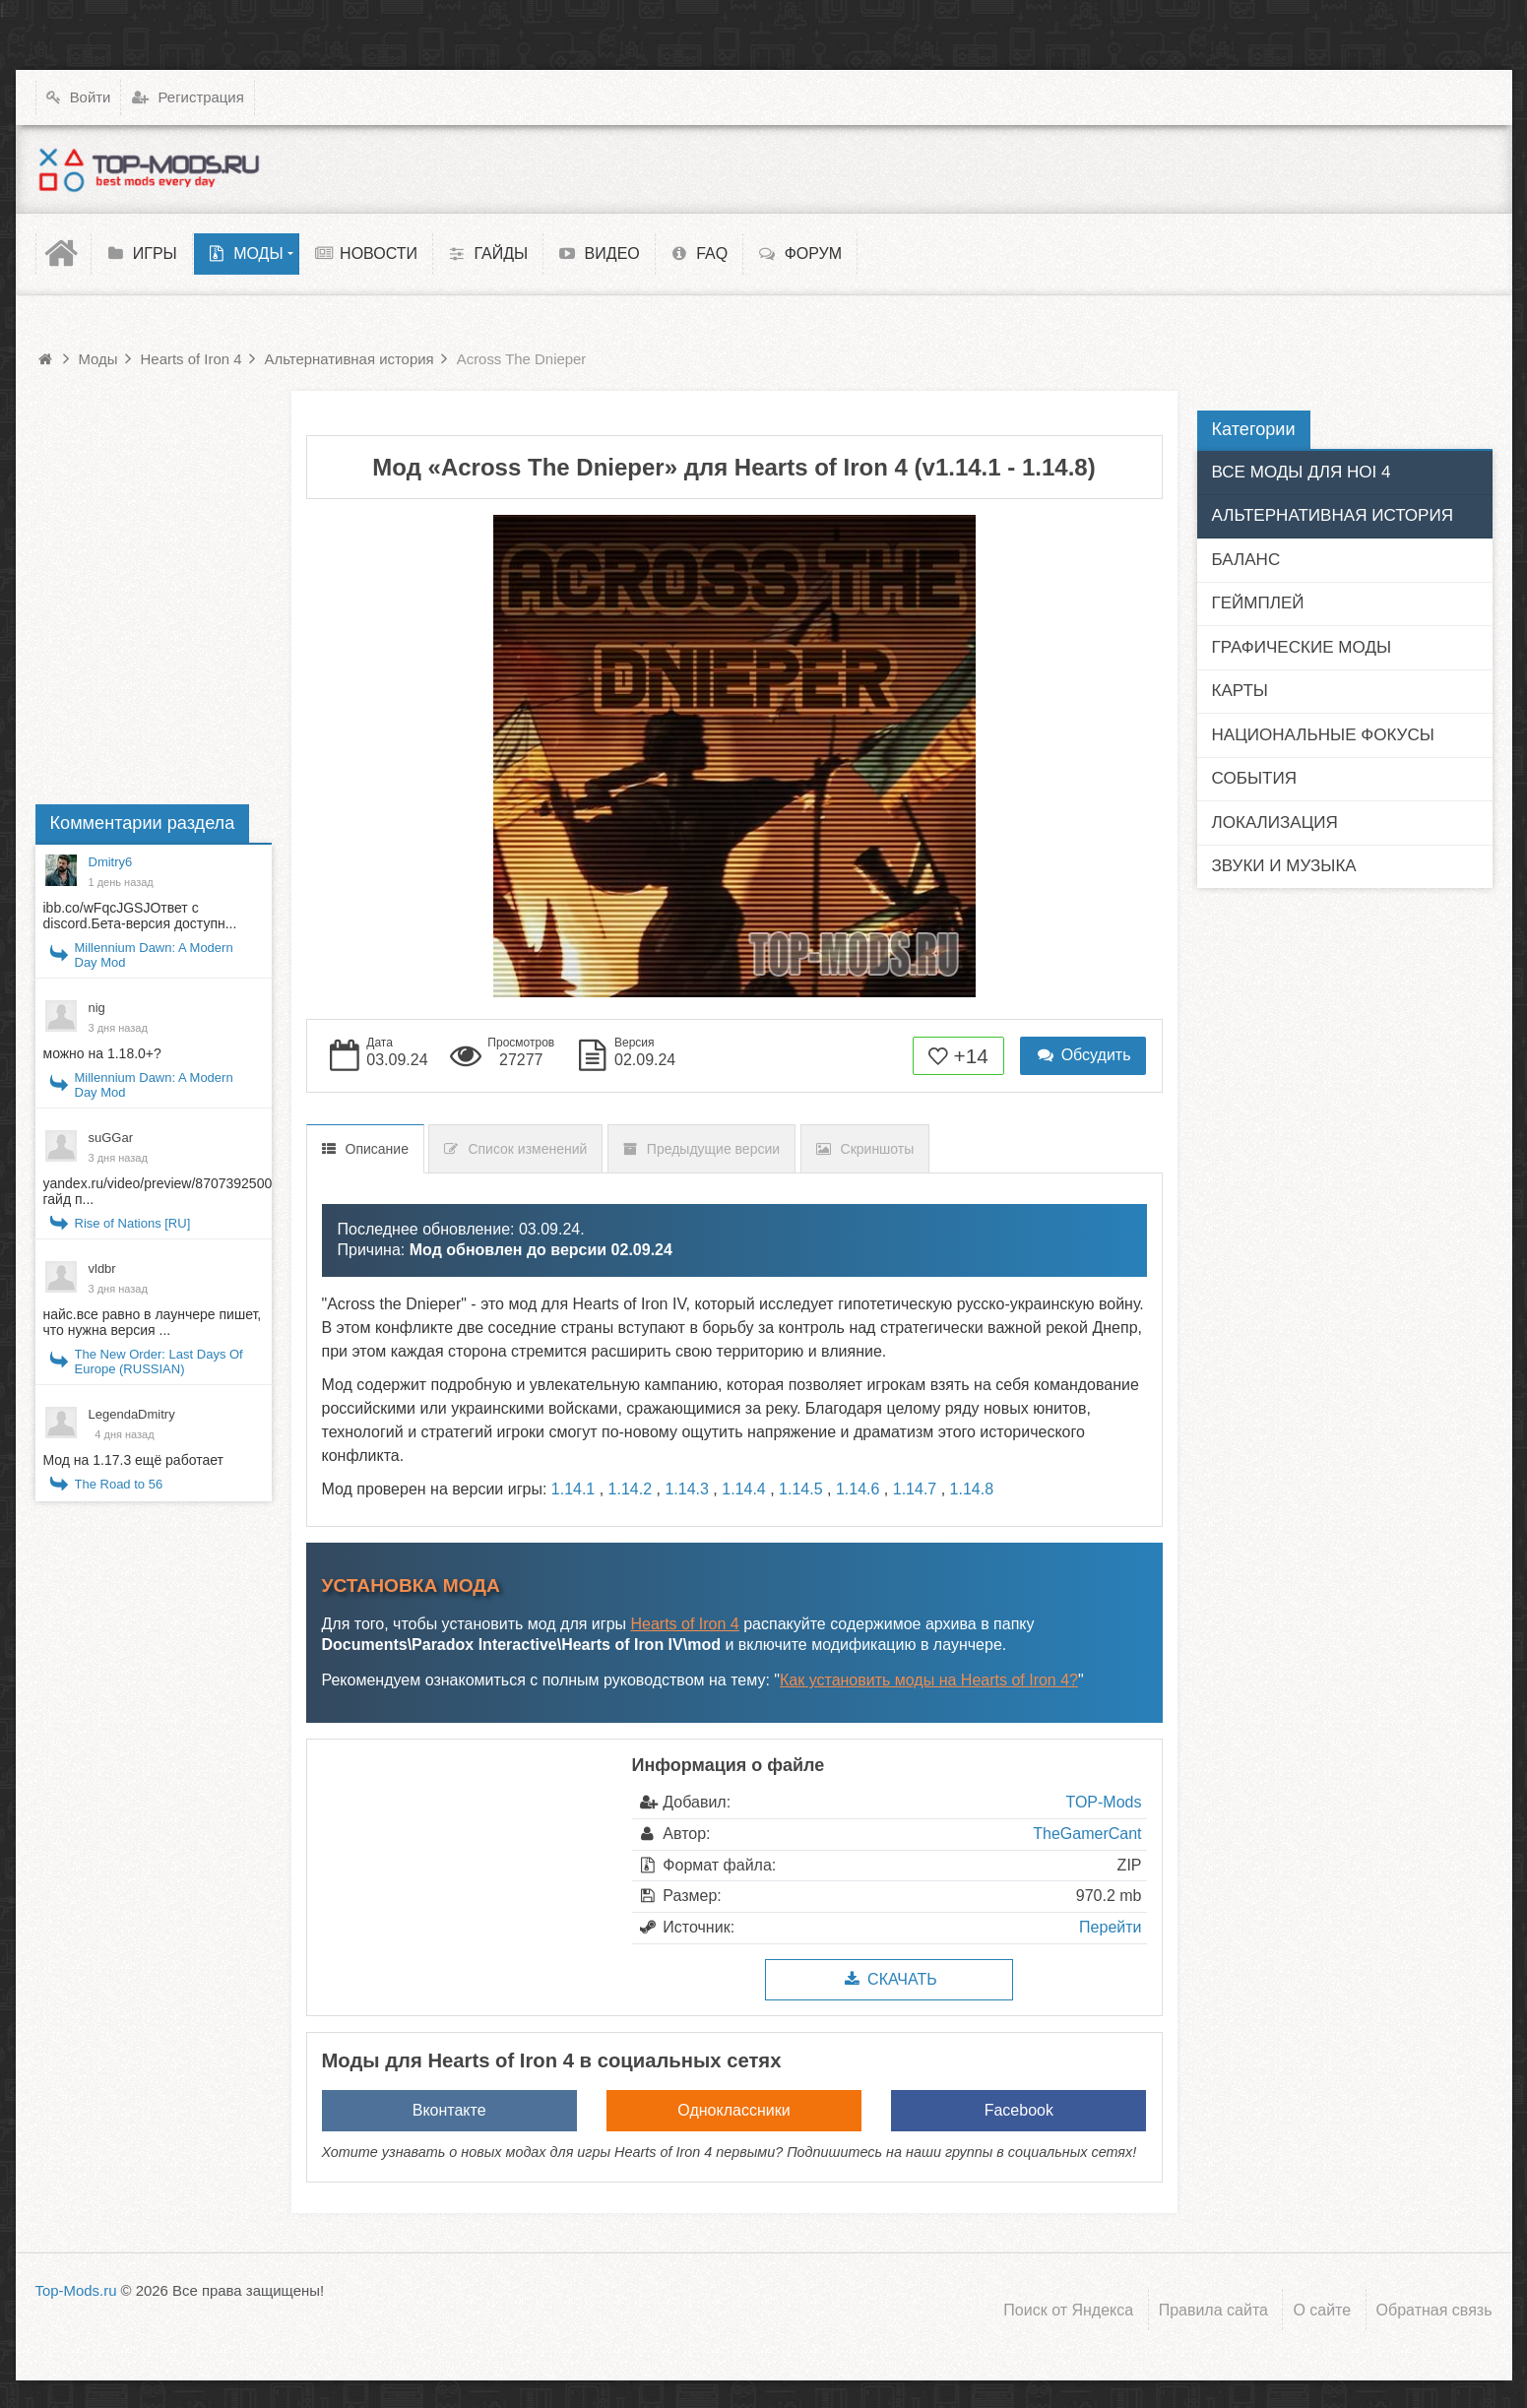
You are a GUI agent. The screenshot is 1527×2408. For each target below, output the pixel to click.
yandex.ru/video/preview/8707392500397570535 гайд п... (192, 1191)
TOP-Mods (1103, 1802)
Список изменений (527, 1149)
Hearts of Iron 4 (684, 1624)
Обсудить (1083, 1054)
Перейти (1110, 1927)
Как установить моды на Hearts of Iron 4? (929, 1680)
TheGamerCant (1087, 1833)
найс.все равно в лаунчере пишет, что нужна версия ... (152, 1322)
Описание (377, 1149)
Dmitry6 (111, 862)
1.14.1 (573, 1489)
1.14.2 (630, 1489)
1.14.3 (686, 1489)
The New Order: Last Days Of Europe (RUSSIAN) (159, 1361)
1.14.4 (743, 1489)
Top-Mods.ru (76, 2290)
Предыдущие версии (713, 1149)
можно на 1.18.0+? (102, 1053)
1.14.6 (857, 1489)
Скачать (888, 1979)
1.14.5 (800, 1489)
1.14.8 (971, 1489)
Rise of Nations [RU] (133, 1223)
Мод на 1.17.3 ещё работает (133, 1460)
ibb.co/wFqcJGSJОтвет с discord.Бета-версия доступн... (140, 915)
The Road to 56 (119, 1484)
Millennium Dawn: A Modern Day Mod (154, 955)
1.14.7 (914, 1489)
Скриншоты (878, 1149)
